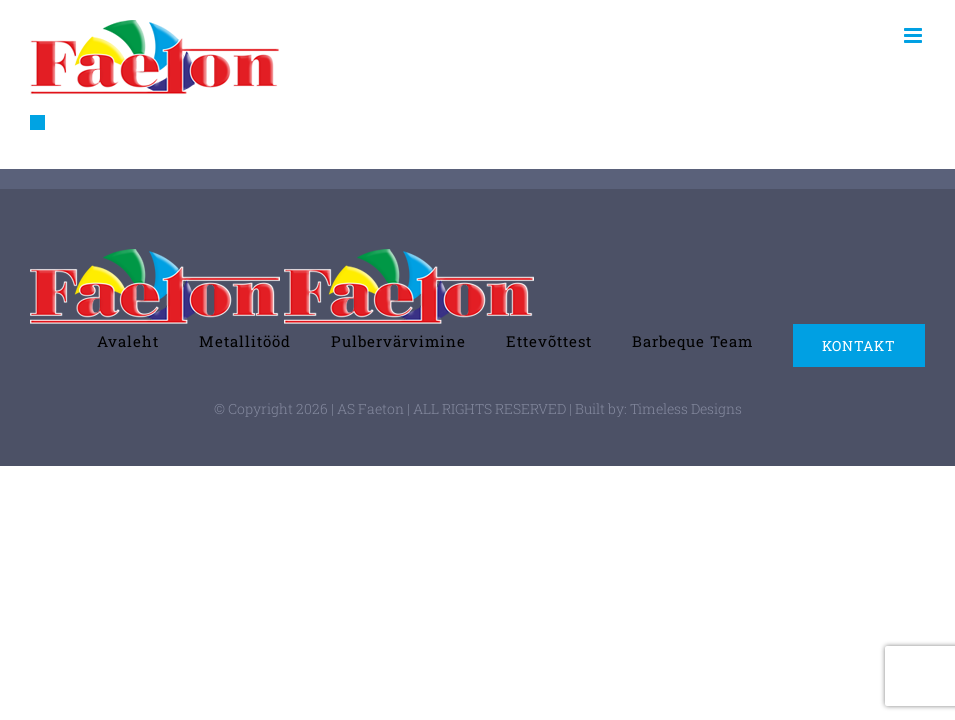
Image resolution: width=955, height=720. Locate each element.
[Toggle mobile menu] (914, 35)
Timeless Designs (686, 408)
